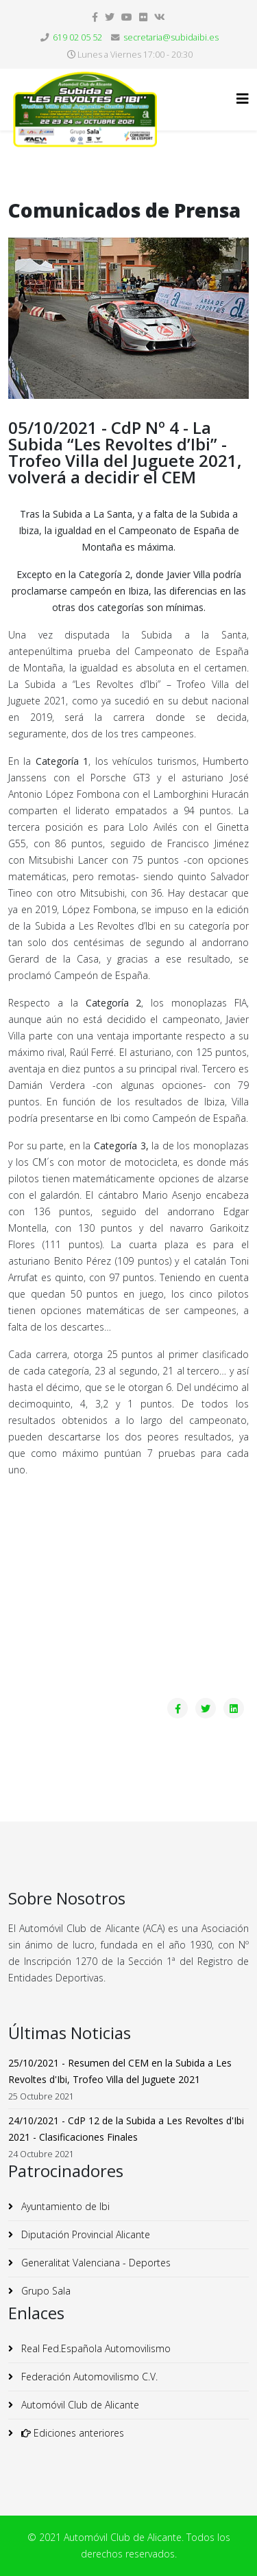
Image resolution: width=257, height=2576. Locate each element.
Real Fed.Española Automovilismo (95, 2348)
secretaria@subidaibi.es (171, 37)
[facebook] (95, 16)
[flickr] (143, 16)
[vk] (159, 16)
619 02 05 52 (77, 37)
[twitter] (109, 16)
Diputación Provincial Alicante (84, 2234)
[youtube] (126, 16)
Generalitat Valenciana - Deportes (95, 2262)
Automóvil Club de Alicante (79, 2404)
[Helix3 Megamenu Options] (242, 98)
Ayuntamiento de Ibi (64, 2206)
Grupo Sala (45, 2290)
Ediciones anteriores (71, 2432)
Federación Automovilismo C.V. (88, 2376)
